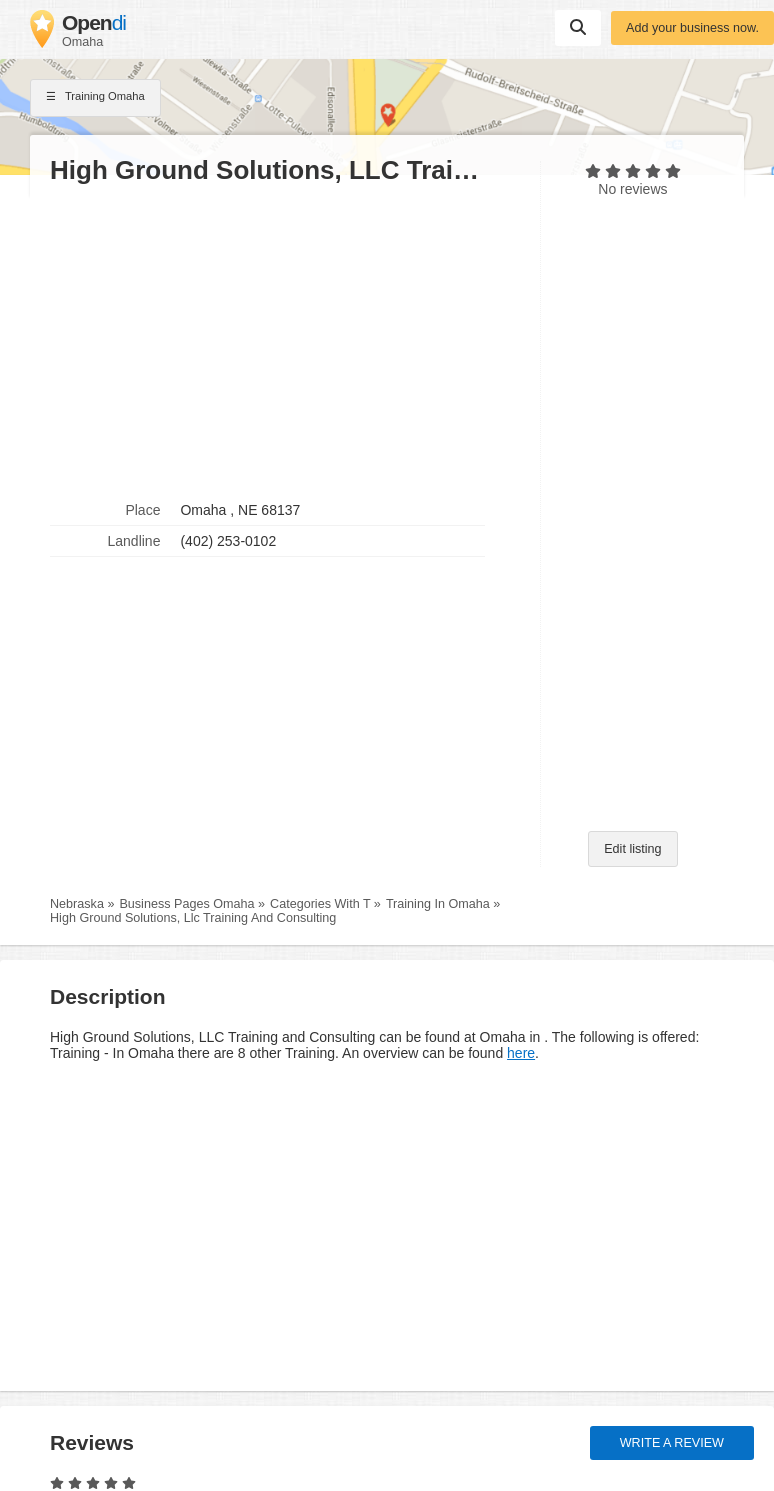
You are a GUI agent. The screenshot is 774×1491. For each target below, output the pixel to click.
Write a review (672, 1443)
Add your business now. (692, 28)
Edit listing (632, 849)
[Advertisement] (285, 341)
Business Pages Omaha (186, 904)
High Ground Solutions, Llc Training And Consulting (193, 918)
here (521, 1053)
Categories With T (320, 904)
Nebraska (77, 904)
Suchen (578, 27)
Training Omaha (95, 98)
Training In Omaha (438, 904)
